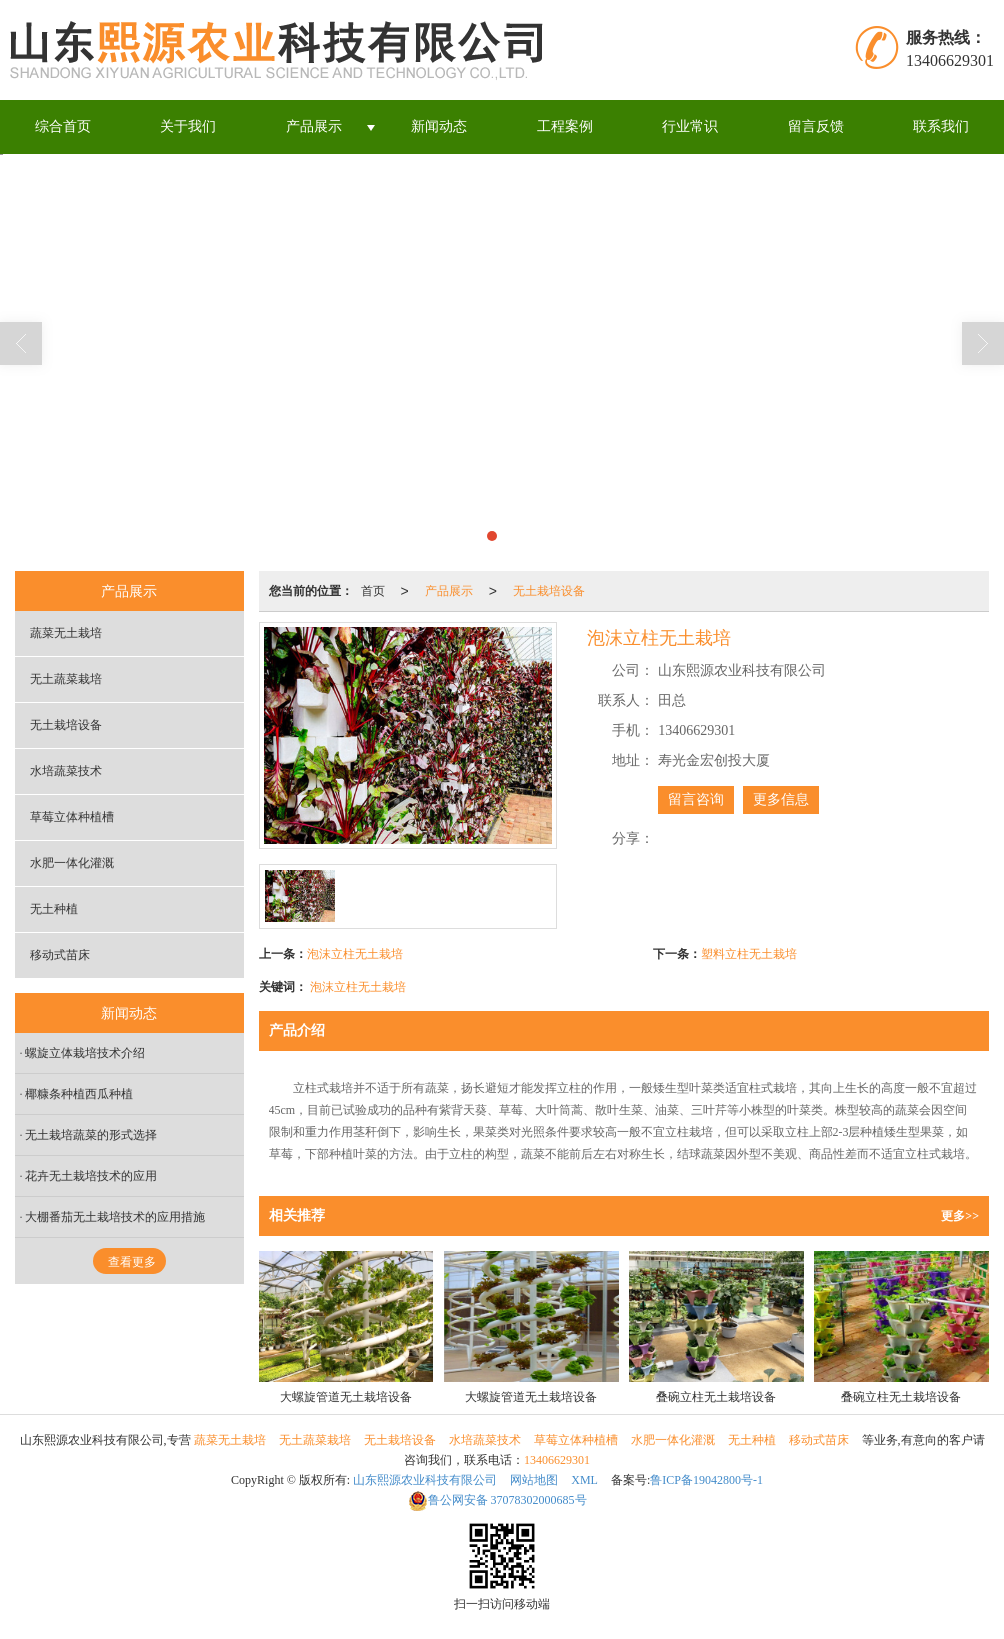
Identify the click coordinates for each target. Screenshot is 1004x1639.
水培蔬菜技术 (66, 771)
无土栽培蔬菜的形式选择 (91, 1135)
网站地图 (534, 1480)
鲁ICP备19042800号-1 (706, 1480)
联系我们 (941, 126)
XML (584, 1480)
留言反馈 (816, 126)
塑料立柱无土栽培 (749, 954)
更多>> (960, 1216)
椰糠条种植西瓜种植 (79, 1094)
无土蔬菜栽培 (66, 679)
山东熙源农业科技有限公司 (425, 1480)
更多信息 (781, 799)
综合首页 (63, 126)
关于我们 (188, 126)
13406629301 (557, 1460)
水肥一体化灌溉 (72, 863)
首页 (373, 591)
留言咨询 (696, 799)
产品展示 (314, 126)
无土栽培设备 (549, 591)
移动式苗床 (60, 955)
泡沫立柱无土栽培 (355, 954)
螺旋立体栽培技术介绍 (85, 1053)
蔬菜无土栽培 (66, 633)
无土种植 (54, 909)
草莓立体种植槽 (72, 817)
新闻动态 (439, 126)
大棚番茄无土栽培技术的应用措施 (115, 1217)
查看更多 (132, 1262)
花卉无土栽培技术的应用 (91, 1176)
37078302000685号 (497, 1500)
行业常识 (690, 126)
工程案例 (565, 126)
